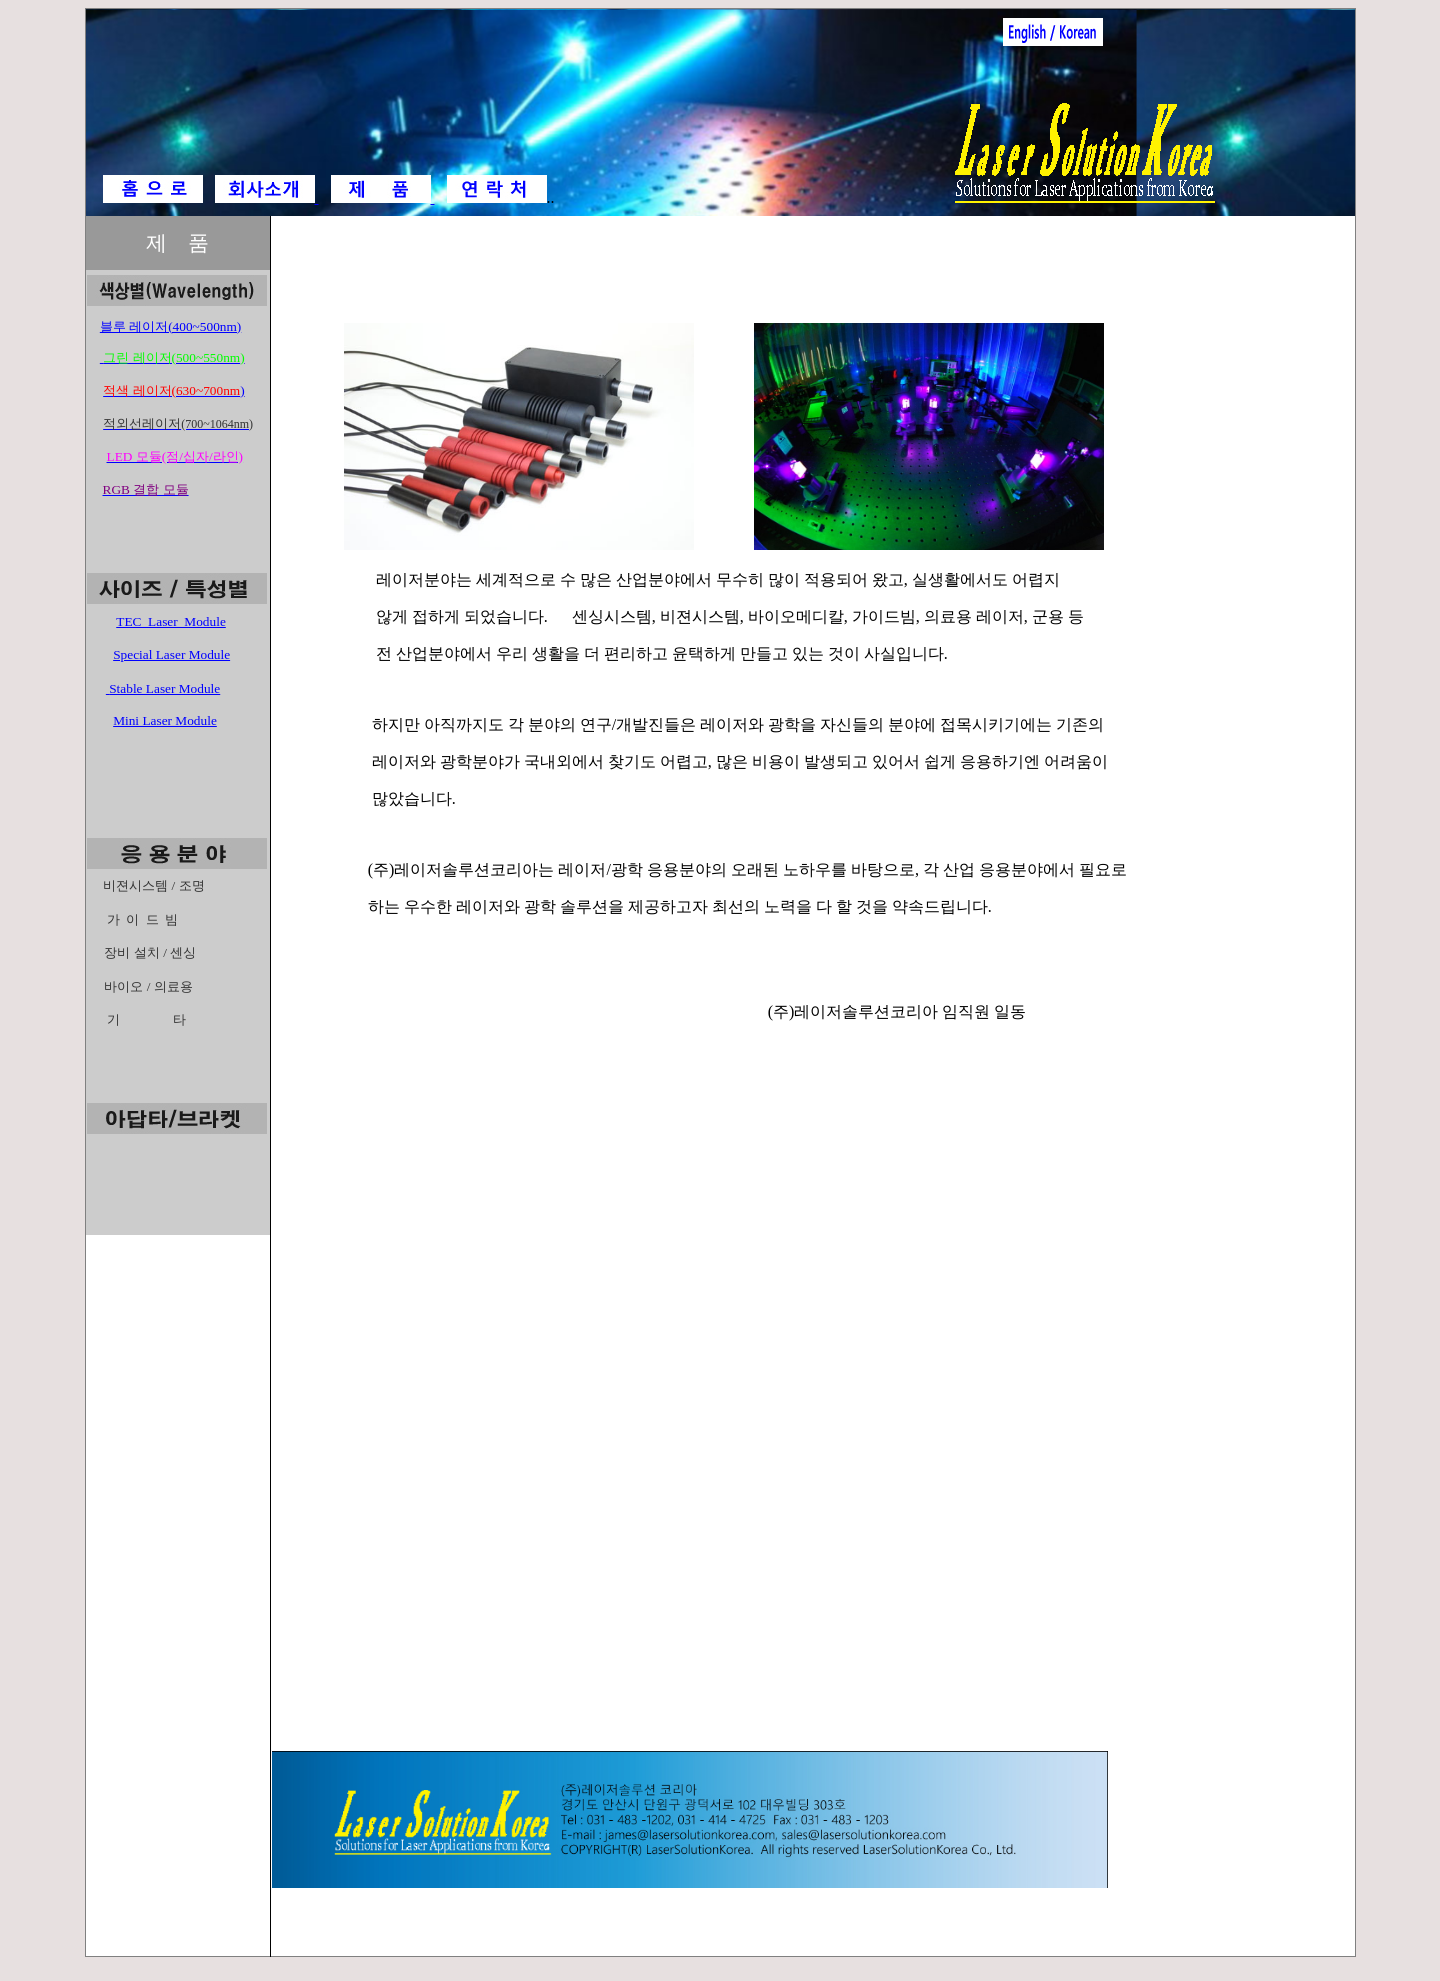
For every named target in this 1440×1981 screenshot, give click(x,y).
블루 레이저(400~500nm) (170, 326)
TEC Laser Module (171, 621)
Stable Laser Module (164, 688)
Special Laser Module (171, 654)
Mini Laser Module (165, 720)
